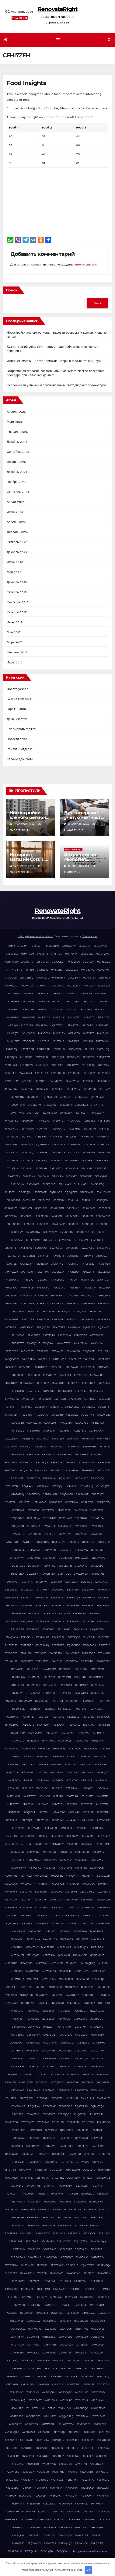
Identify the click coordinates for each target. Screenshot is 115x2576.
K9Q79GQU (65, 1851)
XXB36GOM (65, 2463)
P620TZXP (72, 2082)
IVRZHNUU (13, 1796)
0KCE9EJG (72, 969)
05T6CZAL (12, 953)
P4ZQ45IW (57, 2082)
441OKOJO (43, 1120)
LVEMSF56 (102, 1923)
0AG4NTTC (27, 961)
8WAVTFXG (63, 1343)
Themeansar (89, 936)
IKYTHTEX (57, 1780)
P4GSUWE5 (26, 2082)
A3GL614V (41, 1406)
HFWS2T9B (11, 1724)
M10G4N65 (96, 1931)
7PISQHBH (74, 1287)
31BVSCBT (104, 1073)
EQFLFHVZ (103, 1605)
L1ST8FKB (71, 1891)
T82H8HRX (64, 2281)
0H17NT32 (12, 969)
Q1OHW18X (66, 2130)
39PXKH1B (88, 1081)
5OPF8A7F (40, 1192)
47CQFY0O (74, 1120)
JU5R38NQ (11, 1844)
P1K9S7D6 (88, 2074)
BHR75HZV (10, 1470)
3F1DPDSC (90, 1089)
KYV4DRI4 (104, 1883)
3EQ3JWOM (74, 1089)
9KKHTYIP (73, 1383)
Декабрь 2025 (17, 442)
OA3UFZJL (66, 2034)
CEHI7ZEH (25, 1502)
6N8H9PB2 (82, 1232)
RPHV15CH (49, 2225)
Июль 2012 (15, 662)
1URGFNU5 (102, 1025)
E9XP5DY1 (27, 1597)
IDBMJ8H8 (56, 1772)
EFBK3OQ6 (73, 1597)
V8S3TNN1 (58, 2360)
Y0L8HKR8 (58, 2471)
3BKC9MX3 (42, 1089)
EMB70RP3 (42, 1605)
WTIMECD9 (31, 2424)
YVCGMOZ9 (65, 2503)
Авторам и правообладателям (90, 2551)
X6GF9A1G (12, 2448)
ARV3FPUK (42, 1438)
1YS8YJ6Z (88, 1033)
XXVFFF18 (81, 2463)
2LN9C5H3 (26, 1057)
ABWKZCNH (34, 1422)
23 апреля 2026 (24, 824)
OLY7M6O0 (81, 2050)
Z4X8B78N (103, 2511)
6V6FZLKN (26, 1247)
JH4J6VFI (72, 1820)
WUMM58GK (48, 2424)
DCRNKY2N (49, 1549)
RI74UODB (90, 2209)
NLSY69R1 (58, 2002)
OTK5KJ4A (65, 2066)
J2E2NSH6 (71, 1804)
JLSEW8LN (50, 1828)
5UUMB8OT (13, 1200)
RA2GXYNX (34, 2201)
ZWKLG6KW (15, 2551)
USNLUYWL (98, 2336)
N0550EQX (98, 1979)
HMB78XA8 (66, 1732)
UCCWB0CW (18, 2328)
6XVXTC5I (43, 1255)
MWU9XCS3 (66, 1979)
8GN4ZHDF (11, 1319)
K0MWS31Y (57, 1844)
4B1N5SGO (27, 1128)
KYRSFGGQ (88, 1883)
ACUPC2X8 (50, 1422)
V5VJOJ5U (27, 2360)
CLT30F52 (33, 1510)
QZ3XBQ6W (66, 2185)
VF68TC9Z (81, 2368)
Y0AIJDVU (43, 2471)
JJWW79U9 (103, 1820)
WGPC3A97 (35, 2400)
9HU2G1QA (11, 1383)
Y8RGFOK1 (72, 2479)
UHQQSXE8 (98, 2328)
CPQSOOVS (17, 1518)
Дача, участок (17, 719)
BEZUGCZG (73, 1462)
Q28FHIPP (82, 2130)
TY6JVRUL (11, 2312)
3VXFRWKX (17, 1112)
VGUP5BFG (12, 2376)
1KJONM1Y (101, 1009)
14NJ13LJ (71, 993)
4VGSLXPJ (104, 1144)
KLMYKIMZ (11, 1875)
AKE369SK (65, 1430)
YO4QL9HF (87, 2495)
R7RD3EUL (87, 2193)
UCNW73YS (34, 2328)
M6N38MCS (50, 1939)
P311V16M (10, 2082)
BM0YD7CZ (88, 1470)
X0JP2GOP (44, 2432)
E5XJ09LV (73, 1589)
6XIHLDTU (14, 1255)
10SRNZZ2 (104, 985)
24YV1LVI (87, 1041)
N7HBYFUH (26, 1995)
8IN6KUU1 (72, 1319)
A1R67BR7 (12, 1406)
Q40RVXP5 (34, 2138)
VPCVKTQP (71, 2376)
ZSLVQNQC (65, 2543)
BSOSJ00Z (81, 1478)
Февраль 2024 (17, 532)
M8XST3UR (97, 1939)
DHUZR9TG (33, 1557)
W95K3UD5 (81, 2392)
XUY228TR (33, 2463)
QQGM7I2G (11, 2177)
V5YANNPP (43, 2360)
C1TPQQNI (58, 1486)
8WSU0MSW (80, 1343)
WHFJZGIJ (51, 2400)
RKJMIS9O (33, 2217)
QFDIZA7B (18, 2161)
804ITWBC (12, 1303)
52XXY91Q (41, 1160)
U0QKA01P (26, 2312)
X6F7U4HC (103, 2440)
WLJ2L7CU (32, 2408)
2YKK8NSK (74, 1073)
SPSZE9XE (57, 2265)
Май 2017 (14, 632)
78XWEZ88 (11, 1271)
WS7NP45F (99, 2416)
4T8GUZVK (74, 1144)
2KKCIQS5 (11, 1057)
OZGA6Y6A (57, 2074)
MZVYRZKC (82, 1979)
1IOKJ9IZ (72, 1009)
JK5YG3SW (18, 1828)
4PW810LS (27, 1144)
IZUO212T (87, 1796)
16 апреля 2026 (24, 866)
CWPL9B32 (81, 1526)
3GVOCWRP (34, 1096)
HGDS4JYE (27, 1724)
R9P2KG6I (103, 2193)
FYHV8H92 (11, 1661)
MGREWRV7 (97, 1955)
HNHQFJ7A (82, 1732)
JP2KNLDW (96, 1828)
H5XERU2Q (104, 1700)
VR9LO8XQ (102, 2376)
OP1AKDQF (81, 2058)
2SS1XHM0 (10, 1065)
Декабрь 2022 (17, 552)
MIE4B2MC (26, 1963)
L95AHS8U (71, 1899)
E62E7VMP (88, 1589)
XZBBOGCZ (96, 2463)
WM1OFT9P (48, 2408)
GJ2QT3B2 (80, 1677)
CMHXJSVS (80, 1510)
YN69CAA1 (55, 2495)
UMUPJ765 (33, 2336)
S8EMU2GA (16, 2241)
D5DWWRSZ (96, 1534)
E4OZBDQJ (27, 1589)
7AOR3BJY (74, 1271)
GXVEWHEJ (81, 1693)
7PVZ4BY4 (104, 1287)
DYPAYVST (13, 1581)
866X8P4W (72, 1303)
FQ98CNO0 (73, 1645)
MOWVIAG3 (49, 1971)
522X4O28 (27, 1160)
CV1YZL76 (49, 1526)
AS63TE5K (58, 1438)
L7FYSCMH (56, 1899)
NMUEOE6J (73, 2002)
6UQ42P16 (10, 1247)
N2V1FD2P (26, 1987)
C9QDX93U (66, 1494)
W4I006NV (32, 2392)
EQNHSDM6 (19, 1613)
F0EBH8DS (42, 1621)
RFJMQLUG (59, 2209)
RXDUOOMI (96, 2225)
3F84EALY (104, 1089)
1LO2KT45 (73, 1017)
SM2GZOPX (97, 2257)
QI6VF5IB (97, 2161)
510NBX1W (89, 1152)
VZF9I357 (88, 2384)
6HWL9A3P (58, 1224)
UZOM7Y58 (65, 2352)
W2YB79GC (16, 2392)
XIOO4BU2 (58, 2456)
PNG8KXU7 (103, 2098)
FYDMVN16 (104, 1653)
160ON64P (29, 1001)
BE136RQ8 (42, 1462)
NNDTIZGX (104, 2002)
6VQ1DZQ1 (41, 1247)
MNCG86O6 (16, 1971)
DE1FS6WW (81, 1549)
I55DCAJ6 (100, 1756)
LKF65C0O (88, 1915)
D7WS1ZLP (27, 1542)
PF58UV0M (97, 2090)
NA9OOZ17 (72, 1995)
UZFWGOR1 (49, 2352)
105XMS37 (89, 985)
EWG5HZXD (96, 1613)
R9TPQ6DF (18, 2201)
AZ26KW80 (41, 1446)
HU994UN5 (28, 1748)
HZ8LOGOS (90, 1748)
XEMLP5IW (103, 2448)
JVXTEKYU (41, 1844)
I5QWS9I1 (12, 1764)
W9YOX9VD (98, 2392)
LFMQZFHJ (103, 1907)
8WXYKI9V (97, 1343)
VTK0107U (12, 2384)
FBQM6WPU (97, 1629)
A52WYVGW (72, 1406)
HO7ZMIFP (98, 1732)
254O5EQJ (12, 1049)
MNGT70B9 (32, 1971)
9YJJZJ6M (75, 1398)
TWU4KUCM (97, 2305)
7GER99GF (42, 1279)
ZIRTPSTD (34, 2535)
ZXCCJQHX (46, 2551)
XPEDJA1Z (18, 2463)
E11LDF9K (41, 1581)
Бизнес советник (19, 699)
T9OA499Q (11, 2289)
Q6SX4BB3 (16, 2146)
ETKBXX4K (50, 1613)
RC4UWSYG (96, 2201)
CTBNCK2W (97, 1518)
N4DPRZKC (55, 1987)
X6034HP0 (88, 2440)
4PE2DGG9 (11, 1144)
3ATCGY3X (27, 1089)
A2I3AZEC (26, 1406)
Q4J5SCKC (66, 2138)
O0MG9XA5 (80, 2018)
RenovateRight (58, 9)
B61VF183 (104, 1446)
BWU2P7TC (12, 1486)
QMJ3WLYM (73, 2169)
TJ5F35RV (41, 2297)
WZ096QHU (12, 2432)
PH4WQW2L (26, 2098)
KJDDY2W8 (65, 1867)
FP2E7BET (58, 1645)
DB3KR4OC (88, 1542)
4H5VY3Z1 (104, 1128)
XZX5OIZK (28, 2471)
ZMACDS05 (65, 2535)
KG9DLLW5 (96, 1859)
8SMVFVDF (80, 1335)
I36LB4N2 (28, 1756)
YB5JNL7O (103, 2479)
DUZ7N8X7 (33, 1573)
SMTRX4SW (11, 2265)
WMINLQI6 (64, 2408)
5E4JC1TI (86, 1168)
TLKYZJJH (71, 2297)
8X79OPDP (12, 1351)
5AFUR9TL (56, 1168)
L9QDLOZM (103, 1899)
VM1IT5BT (42, 2376)
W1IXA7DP (103, 2384)
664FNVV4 (26, 1208)
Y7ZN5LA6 (57, 2479)
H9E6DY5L (49, 1708)
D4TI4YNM (80, 1534)
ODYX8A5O (97, 2034)
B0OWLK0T (58, 1446)
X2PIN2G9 (104, 2432)
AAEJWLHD (104, 1414)
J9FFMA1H (44, 1812)
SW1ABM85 (56, 2273)
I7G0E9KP (42, 1764)
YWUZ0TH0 (12, 2511)
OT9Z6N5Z (49, 2066)
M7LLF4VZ (82, 1939)
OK (88, 2569)
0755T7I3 (42, 953)
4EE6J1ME (74, 1128)
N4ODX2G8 (71, 1987)
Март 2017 (14, 642)
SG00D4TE (65, 2249)
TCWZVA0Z (59, 2289)
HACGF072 (80, 1708)
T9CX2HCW (96, 2281)
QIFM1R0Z (10, 2169)
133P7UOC (57, 993)
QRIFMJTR (42, 2177)
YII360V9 (10, 2495)
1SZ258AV (87, 1025)
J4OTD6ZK (13, 1812)
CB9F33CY (98, 1494)
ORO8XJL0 (33, 2066)
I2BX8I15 (105, 1748)
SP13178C (42, 2265)
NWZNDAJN (97, 2010)
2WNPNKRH (58, 1073)
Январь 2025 (16, 462)
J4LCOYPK (102, 1804)
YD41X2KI (26, 2487)
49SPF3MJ (104, 1120)
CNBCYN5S (96, 1510)
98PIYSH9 (10, 1367)
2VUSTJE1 (10, 1073)
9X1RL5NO (60, 1398)
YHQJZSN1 (103, 2487)
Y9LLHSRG (88, 2479)
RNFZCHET (96, 2217)
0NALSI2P (11, 977)
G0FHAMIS (42, 1661)
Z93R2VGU (73, 2519)
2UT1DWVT (104, 1065)
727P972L (10, 1263)
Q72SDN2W (33, 2146)
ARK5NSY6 (27, 1438)
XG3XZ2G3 (28, 2456)
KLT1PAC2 (26, 1875)
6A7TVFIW (11, 1216)
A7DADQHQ (41, 1414)
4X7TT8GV (74, 1152)
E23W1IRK (56, 1581)
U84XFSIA (65, 2320)
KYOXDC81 (73, 1883)
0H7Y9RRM (27, 969)
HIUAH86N (103, 1724)
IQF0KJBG (13, 1788)
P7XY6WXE (17, 2090)
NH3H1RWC (27, 2002)
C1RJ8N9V (43, 1486)
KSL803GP (11, 1883)
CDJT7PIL (10, 1502)
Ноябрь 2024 (16, 482)
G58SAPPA (71, 1661)
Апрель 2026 (16, 411)
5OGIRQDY (25, 1192)
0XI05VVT (42, 985)
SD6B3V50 (34, 2249)
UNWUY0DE (65, 2336)
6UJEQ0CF (97, 1240)
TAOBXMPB (27, 2289)
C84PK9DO (33, 1494)
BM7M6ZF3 (104, 1470)
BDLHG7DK (26, 1462)
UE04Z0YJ (50, 2328)
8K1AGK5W (87, 1319)
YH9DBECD (87, 2487)
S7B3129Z (104, 2233)
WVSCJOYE (83, 2424)
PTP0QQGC (64, 2114)
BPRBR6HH (49, 1478)
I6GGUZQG (27, 1764)
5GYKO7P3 (14, 1176)
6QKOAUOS (49, 1240)
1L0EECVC (59, 1017)
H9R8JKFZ (64, 1708)
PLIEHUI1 (72, 2098)
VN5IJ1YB (56, 2376)
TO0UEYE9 (102, 2297)
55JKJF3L (56, 1160)
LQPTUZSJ (27, 1923)
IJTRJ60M (43, 1780)
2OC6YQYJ (58, 1057)
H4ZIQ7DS (72, 1700)
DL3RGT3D (49, 1557)
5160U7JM (104, 1152)
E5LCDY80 (58, 1589)
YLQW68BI (40, 2495)
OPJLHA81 (97, 2058)
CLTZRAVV (48, 1510)
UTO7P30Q (17, 2344)
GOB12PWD (33, 1685)
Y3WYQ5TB (86, 2471)
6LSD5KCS (102, 1224)
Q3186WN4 (18, 2138)
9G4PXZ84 (65, 1375)
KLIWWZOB (97, 1867)
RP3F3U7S (33, 2225)
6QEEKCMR (33, 1240)
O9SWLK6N (33, 2034)
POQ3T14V (34, 2106)
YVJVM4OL (81, 2503)
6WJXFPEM (103, 1247)
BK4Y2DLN (41, 1470)
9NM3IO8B (49, 1391)
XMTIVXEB (102, 2456)
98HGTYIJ (89, 1359)
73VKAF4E (57, 1263)
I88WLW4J (85, 1764)
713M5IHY (72, 1255)
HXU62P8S (59, 1748)
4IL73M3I (27, 1136)
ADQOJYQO (82, 1422)
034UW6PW (69, 945)
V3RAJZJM (96, 2352)
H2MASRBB (42, 1700)
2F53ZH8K (59, 1049)
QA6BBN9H (66, 2146)
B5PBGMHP (89, 1446)
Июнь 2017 (14, 622)
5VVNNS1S (29, 1200)
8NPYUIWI (74, 1327)
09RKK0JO (11, 961)
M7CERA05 (66, 1939)
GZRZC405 (97, 1693)
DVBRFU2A (64, 1573)
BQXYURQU (65, 1478)
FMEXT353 (11, 1645)
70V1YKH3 (58, 1255)
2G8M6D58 (75, 1049)
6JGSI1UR (87, 1224)
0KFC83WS (87, 969)
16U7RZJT (58, 1001)
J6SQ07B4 (29, 1812)
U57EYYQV (104, 2312)
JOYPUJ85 (81, 1828)
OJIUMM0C (98, 2042)
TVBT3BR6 (80, 2305)
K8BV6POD (17, 1851)
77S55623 (88, 1263)
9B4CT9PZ (40, 1367)
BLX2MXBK (72, 1470)
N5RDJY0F (87, 1987)
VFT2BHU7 (97, 2368)
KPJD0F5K (57, 1875)
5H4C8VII (43, 1176)
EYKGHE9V (11, 1621)
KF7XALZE (81, 1859)
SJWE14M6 (34, 2257)
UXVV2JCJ (33, 2352)
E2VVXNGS (101, 1581)
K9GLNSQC (49, 1851)
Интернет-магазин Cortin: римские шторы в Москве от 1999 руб (54, 361)
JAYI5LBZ (88, 1812)
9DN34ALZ (104, 1367)
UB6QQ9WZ (98, 2320)
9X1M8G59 (45, 1398)
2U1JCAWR (73, 1065)
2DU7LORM (43, 1049)
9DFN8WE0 (88, 1367)
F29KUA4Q (103, 1621)
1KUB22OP (44, 1017)
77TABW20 (103, 1263)
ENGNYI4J (58, 1605)
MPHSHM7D (82, 1971)
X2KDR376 (89, 2432)
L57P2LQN (11, 1899)
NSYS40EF (48, 2010)
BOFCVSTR (17, 1478)
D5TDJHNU (11, 1542)
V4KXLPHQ (11, 2360)
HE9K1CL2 (73, 1716)
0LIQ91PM (103, 969)
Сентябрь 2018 (18, 602)
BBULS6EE (81, 1454)
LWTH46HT (34, 1931)
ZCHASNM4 (34, 2527)
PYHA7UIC (58, 2122)
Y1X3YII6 (72, 2471)
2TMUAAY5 (42, 1065)
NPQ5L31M (17, 2010)
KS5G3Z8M (103, 1875)
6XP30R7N (29, 1255)
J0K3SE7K (102, 1796)
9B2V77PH (25, 1367)
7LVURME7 (103, 1279)
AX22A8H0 (11, 1446)
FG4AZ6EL (58, 1637)
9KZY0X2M (104, 1383)
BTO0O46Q (97, 1478)
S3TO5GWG (42, 2233)
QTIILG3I (88, 2177)
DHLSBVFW (17, 1557)
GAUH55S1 (33, 1669)
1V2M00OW (28, 1033)
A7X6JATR (57, 1414)
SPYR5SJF (72, 2265)
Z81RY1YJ (59, 2519)
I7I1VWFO (56, 1764)
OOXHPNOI (65, 2058)
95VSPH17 (75, 1359)
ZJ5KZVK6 (49, 2535)
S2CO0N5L (26, 2233)
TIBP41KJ (104, 2289)
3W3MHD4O (50, 1112)
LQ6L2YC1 (12, 1923)
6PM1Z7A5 (17, 1240)
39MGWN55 (72, 1081)
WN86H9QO (81, 2408)
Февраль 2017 (17, 652)
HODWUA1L (17, 1740)
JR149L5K (42, 1836)
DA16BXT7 (73, 1542)
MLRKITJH (104, 1963)
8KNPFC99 (103, 1319)
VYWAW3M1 (73, 2384)
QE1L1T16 (89, 2154)
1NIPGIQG (12, 1025)
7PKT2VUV (89, 1287)
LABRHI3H (11, 1907)
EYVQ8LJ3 (27, 1621)
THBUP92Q (89, 2289)
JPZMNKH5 (11, 1836)
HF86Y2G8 (103, 1716)
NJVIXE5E (43, 2002)
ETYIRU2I (64, 1613)
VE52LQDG (50, 2368)
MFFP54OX (48, 1955)
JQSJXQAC (27, 1836)
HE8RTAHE (57, 1716)
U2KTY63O (57, 2312)
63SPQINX (102, 1200)
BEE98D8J (57, 1462)
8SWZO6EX (97, 1335)
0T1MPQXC (11, 985)
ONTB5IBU (18, 2058)
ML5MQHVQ (88, 1963)
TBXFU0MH (43, 2289)
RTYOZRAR (80, 2225)
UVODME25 (66, 2344)
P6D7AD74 (88, 2082)
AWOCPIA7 (88, 1438)
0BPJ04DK (43, 961)
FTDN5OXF (11, 1653)
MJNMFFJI (72, 1963)
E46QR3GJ (11, 1589)
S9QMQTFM (81, 2241)
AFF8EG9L (18, 1430)
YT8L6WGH (33, 2503)
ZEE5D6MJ (65, 2527)
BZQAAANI (28, 1486)
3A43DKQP (103, 1081)
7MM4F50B (27, 1287)
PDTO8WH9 (65, 2090)
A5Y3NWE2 (88, 1406)
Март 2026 (15, 421)
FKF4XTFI (103, 1637)
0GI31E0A (88, 961)
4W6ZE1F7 (42, 1152)
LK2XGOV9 (72, 1915)
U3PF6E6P (72, 2312)
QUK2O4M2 (103, 2177)
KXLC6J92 (58, 1883)
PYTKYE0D (73, 2122)
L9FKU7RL (87, 1899)
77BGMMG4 (73, 1263)
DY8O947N (97, 1573)
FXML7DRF (88, 1653)
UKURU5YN (17, 2336)
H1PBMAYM (25, 1700)
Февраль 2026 (17, 432)
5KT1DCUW (17, 1184)
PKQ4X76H (58, 2098)
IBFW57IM (27, 1772)
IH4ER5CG (14, 1780)
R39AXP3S (28, 2193)
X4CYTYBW (43, 2440)
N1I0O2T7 (11, 1987)
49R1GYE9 (89, 1120)
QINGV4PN (25, 2169)
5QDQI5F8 (71, 1192)
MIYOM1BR (57, 1963)
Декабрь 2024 (17, 472)
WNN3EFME (98, 2408)
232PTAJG (58, 1041)
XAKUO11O (27, 2448)
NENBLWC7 (11, 2002)
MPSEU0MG (98, 1971)
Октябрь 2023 (17, 542)
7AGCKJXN (58, 1271)
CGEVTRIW (71, 1502)
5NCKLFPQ (97, 1184)
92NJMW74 (73, 1351)
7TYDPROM (41, 1295)
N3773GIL (40, 1987)
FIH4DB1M (89, 1637)
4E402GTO (59, 1128)
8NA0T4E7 (59, 1327)
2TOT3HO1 (57, 1065)
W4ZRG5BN (49, 2392)
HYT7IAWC (75, 1748)
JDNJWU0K (42, 1820)
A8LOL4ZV (72, 1414)
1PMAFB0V (42, 1025)
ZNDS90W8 (81, 2535)
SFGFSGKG (49, 2249)
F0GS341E (58, 1621)
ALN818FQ (80, 1430)
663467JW (10, 1208)
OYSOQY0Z (11, 2074)
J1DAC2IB (27, 1804)
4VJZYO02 (11, 1152)
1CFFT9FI (103, 1001)
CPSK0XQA (33, 1518)
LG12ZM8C (11, 1915)
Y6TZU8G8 (12, 2479)
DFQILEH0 (97, 1549)
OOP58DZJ (33, 2058)
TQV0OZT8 (50, 2305)
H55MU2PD (88, 1700)
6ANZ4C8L (26, 1216)
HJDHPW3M (18, 1732)
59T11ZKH (41, 1168)
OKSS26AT (32, 2050)
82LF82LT (57, 1303)
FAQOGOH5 (80, 1629)
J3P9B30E (86, 1804)
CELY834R (40, 1502)
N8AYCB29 (42, 1995)
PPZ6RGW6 (65, 2106)
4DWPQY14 (43, 1128)
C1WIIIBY (72, 1486)
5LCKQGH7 (49, 1184)
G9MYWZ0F (103, 1661)
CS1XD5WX (65, 1518)
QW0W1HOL (33, 2185)
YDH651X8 (41, 2487)
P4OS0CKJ (42, 2082)
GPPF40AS (66, 1685)
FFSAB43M (42, 1637)
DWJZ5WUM (81, 1573)
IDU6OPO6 (72, 1772)
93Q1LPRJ (104, 1351)
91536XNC (42, 1351)
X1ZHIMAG (74, 2432)
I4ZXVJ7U (72, 1756)
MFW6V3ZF (80, 1955)
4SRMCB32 (58, 1144)
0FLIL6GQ (74, 961)
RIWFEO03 (18, 2217)
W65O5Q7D (65, 2392)
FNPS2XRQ (42, 1645)
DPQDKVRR (65, 1565)
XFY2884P (13, 2456)
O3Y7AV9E (34, 2026)
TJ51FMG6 (26, 2297)
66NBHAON (57, 1208)
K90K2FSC (33, 1851)
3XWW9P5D (11, 1120)
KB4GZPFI (18, 1859)
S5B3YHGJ (58, 2233)
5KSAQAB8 (101, 1176)
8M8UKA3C (26, 1327)
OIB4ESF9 (83, 2042)
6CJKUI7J (87, 1216)
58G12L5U (27, 1168)
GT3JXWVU (33, 1693)
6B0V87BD (72, 1216)
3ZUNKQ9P (27, 1120)
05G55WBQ (100, 945)
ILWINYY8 (72, 1780)
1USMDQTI (12, 1033)
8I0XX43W (43, 1319)
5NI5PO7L (10, 1192)
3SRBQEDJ (81, 1104)
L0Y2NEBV (41, 1891)
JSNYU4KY (103, 1836)
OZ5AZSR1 (26, 2074)
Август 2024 (16, 502)
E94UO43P (104, 1589)
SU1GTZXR (11, 2273)
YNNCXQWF (71, 2495)
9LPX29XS (18, 1391)
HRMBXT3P (97, 1740)
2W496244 (25, 1073)
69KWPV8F (89, 1208)
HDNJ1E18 (42, 1716)
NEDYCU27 (104, 1995)
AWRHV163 (103, 1438)
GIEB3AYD (49, 1677)
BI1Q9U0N (26, 1470)
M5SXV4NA (33, 1939)
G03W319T (26, 1661)
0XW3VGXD (57, 985)
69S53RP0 (105, 1208)
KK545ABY (81, 1867)
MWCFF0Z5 (49, 1979)
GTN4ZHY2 (49, 1693)
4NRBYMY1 (102, 1136)
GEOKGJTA (18, 1677)
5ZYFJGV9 (45, 1200)
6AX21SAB (42, 1216)
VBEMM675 (18, 2368)
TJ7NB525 (56, 2297)
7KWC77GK (87, 1279)
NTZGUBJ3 (64, 2010)
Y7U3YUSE (42, 2479)
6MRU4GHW (33, 1232)
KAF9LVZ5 (98, 1851)
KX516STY (43, 1883)
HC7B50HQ (11, 1716)
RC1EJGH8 (80, 2201)
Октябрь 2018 (17, 592)
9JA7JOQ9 (58, 1383)
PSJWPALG (33, 2114)
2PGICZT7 (88, 1057)
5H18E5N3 (29, 1176)
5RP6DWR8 (86, 1192)
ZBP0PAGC (18, 2527)
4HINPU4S (12, 1136)
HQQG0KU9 (81, 1740)
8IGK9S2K (58, 1319)
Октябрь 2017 (16, 612)
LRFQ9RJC (42, 1923)
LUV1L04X (87, 1923)
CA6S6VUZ (82, 1494)
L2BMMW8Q (87, 1891)
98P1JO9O (104, 1359)
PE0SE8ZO (81, 2090)
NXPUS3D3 (32, 2018)
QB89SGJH (27, 2154)
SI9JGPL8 (96, 2249)
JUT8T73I (26, 1844)
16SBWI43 (43, 1001)
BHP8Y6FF (104, 1462)
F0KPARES (73, 1621)
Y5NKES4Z (102, 2471)
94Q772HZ (44, 1359)
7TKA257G (26, 1295)
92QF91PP (89, 1351)
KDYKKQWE (50, 1859)
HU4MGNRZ (12, 1748)
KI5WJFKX (35, 1867)
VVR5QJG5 (27, 2384)
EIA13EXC (27, 1605)
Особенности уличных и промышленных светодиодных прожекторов (56, 385)
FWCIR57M (56, 1653)
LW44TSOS (18, 1931)
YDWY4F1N (56, 2487)
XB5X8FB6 (57, 2448)
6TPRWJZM (81, 1240)
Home (11, 945)
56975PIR (87, 1160)
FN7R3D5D (26, 1645)
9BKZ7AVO (72, 1367)
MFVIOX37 (64, 1955)
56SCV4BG (102, 1160)
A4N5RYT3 (56, 1406)
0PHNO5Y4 (58, 977)
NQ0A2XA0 (32, 2010)
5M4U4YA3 (64, 1184)
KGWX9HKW (18, 1867)
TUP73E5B (65, 2305)
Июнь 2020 (15, 562)
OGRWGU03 (68, 2042)
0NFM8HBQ (26, 977)
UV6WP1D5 (50, 2344)
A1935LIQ (104, 1398)
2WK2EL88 (41, 1073)
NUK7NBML (80, 2010)
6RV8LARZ (65, 1240)
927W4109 (57, 1351)
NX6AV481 (17, 2018)
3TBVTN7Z (97, 1104)
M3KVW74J (17, 1939)
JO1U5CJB (66, 1828)
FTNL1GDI (26, 1653)
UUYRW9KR (33, 2344)
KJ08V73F (50, 1867)
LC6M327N (73, 1907)
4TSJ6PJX (89, 1144)
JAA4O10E (59, 1812)
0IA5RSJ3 (42, 969)
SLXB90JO (82, 2257)
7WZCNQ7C (87, 1295)
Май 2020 (14, 572)
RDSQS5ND (28, 2209)
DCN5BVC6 (18, 1549)
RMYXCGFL (80, 2217)
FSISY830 (104, 1645)
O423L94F (49, 2026)
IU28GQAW (86, 1788)
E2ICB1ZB (86, 1581)
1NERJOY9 (103, 1017)
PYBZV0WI (43, 2122)
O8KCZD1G (17, 2034)
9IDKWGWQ (27, 1383)
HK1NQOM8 (35, 1732)
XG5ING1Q (43, 2456)
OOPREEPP (49, 2058)
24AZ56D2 (73, 1041)
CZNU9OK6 (34, 1534)
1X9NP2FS (59, 1033)
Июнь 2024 (15, 512)
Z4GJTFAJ (88, 2511)
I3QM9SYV (58, 1756)
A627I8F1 (103, 1406)
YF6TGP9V (71, 2487)
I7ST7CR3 (70, 1764)
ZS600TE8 (50, 2543)
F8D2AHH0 (64, 1629)
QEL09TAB (104, 2154)
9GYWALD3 (96, 1375)
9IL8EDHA (43, 1383)
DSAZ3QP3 (96, 1565)
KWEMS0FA (27, 1883)
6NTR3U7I (98, 1232)
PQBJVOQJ (97, 2106)
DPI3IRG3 (49, 1565)
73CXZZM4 (25, 1263)
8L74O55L (11, 1327)
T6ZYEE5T (49, 2281)
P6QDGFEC (103, 2082)
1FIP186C (13, 1009)
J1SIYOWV (42, 1804)
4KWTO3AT (86, 1136)
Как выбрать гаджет (21, 729)
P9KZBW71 (49, 2090)
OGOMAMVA (50, 2042)
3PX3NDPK (66, 1104)
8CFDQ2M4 (80, 1311)
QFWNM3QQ (34, 2161)
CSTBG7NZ (81, 1518)
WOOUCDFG (33, 2416)
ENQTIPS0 (73, 1605)
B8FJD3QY (33, 1454)
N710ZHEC (11, 1995)
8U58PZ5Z (18, 1343)
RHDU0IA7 (75, 2209)
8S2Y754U (49, 1335)
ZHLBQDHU (19, 2535)
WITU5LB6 (66, 2400)
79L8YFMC (42, 1271)
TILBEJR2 (11, 2297)
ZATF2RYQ (89, 2519)
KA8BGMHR (82, 1851)
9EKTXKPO (33, 1375)
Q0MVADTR (35, 2130)
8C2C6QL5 (64, 1311)
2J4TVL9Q (103, 1049)
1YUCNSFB (13, 1041)
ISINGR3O (56, 1788)
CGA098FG (55, 1502)
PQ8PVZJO (81, 2106)
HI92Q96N (58, 1724)
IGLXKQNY (103, 1772)
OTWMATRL (81, 2066)
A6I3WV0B (10, 1414)
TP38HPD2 (34, 2305)
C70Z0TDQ (17, 1494)
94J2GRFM (28, 1359)
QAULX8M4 (98, 2146)
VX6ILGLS (57, 2384)
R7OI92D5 (72, 2193)
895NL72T (34, 1311)
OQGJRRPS (18, 2066)
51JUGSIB (12, 1160)
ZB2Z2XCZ (104, 2519)
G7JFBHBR (87, 1661)
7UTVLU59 (71, 1295)
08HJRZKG (102, 953)
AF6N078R (98, 1422)
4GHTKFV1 (90, 1128)
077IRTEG (56, 953)
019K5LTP (37, 945)
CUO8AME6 (33, 1526)
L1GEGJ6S (56, 1891)
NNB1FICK (89, 2002)
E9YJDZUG (42, 1597)
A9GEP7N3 (87, 1414)
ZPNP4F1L (97, 2535)
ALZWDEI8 (11, 1438)
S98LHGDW (64, 2241)
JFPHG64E (58, 1820)
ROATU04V (18, 2225)
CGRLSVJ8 (87, 1502)
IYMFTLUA (72, 1796)
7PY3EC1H (11, 1295)
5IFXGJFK (57, 1176)
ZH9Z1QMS (97, 2527)
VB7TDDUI (103, 2360)
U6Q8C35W (33, 2320)
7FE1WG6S (11, 1279)
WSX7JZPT (15, 2424)
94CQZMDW (12, 1359)
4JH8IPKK (41, 1136)
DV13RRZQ (48, 1573)
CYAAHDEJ (18, 1534)
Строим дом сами (20, 759)
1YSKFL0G (103, 1033)
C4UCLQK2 (102, 1486)
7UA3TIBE (56, 1295)
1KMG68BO (12, 1017)
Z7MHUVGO (44, 2519)
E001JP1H (27, 1581)
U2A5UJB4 (42, 2312)
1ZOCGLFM (28, 1041)
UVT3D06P (82, 2344)
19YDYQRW (73, 1001)
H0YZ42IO (10, 1700)
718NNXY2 (87, 1255)
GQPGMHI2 (81, 1685)
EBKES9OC (57, 1597)
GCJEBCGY (81, 1669)
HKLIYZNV (51, 1732)
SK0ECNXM (50, 2257)
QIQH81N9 (41, 2169)
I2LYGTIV (14, 1756)
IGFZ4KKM (87, 1772)
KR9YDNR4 (72, 1875)
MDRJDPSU (98, 1947)
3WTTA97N (81, 1112)
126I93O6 (28, 993)
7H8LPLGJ (58, 1279)
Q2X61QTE (97, 2130)
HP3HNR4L (48, 1740)
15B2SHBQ (101, 993)
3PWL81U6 (50, 1104)
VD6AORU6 (34, 2368)
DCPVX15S (34, 1549)
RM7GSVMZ (64, 2217)
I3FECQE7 (43, 1756)
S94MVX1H (47, 2241)
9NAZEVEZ (33, 1391)
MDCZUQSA (81, 1947)
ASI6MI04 (72, 1438)
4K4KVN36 (56, 1136)
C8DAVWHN (50, 1494)
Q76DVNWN (50, 2146)
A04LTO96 (90, 1398)
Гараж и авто (16, 709)
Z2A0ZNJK (73, 2511)
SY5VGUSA (103, 2273)
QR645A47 (27, 2177)
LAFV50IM (26, 1907)
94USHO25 (59, 1359)
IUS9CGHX (102, 1788)
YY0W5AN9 (28, 2511)
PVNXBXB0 (11, 2122)
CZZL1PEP (49, 1534)
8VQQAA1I (48, 1343)
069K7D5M (27, 953)
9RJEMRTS (96, 1391)
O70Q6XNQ (96, 2026)
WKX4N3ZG (16, 2408)
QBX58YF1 (43, 2154)
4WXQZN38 (58, 1152)
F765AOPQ (33, 1629)
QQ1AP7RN (104, 2169)
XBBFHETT (72, 2448)
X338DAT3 (11, 2440)
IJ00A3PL (28, 1780)
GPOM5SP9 (50, 1685)
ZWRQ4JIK (31, 2551)
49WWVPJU (11, 1128)
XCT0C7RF (87, 2448)
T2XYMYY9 (34, 2281)
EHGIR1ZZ (104, 1597)
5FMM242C (101, 1168)
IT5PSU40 (71, 1788)
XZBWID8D (13, 2471)
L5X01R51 (25, 1899)
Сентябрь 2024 (18, 492)
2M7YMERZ (41, 1057)
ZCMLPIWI (50, 2527)
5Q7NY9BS (56, 1192)
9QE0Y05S (81, 1391)
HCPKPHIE (28, 1716)
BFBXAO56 (89, 1462)
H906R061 (34, 1708)
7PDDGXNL (58, 1287)
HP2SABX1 (33, 1740)
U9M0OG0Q (81, 2320)
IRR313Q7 (27, 1788)
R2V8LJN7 (12, 2193)
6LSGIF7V (17, 1232)
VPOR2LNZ (87, 2376)
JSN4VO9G (88, 1836)
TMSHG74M (86, 2297)
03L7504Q (85, 945)
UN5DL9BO (48, 2336)
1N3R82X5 (88, 1017)
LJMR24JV (57, 1915)
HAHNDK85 (96, 1708)
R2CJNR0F (98, 2185)
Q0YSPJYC (51, 2130)
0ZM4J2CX (73, 985)
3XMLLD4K (97, 1112)
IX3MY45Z (44, 1796)
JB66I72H (102, 1812)
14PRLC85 (86, 993)
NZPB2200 (48, 2018)
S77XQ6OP (89, 2233)
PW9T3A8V (27, 2122)
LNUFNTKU (104, 1915)
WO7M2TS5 (16, 2416)
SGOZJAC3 (81, 2249)
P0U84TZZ (73, 2074)
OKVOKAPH (48, 2050)
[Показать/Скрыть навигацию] (58, 40)
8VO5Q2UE (33, 1343)
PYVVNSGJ (103, 2122)
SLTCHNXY (66, 2257)
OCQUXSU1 (81, 2034)
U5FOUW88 (17, 2320)
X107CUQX (59, 2432)
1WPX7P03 (44, 1033)
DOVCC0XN (34, 1565)
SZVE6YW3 (18, 2281)
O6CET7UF (81, 2026)
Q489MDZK (50, 2138)
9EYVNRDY (49, 1375)
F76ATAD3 (48, 1629)
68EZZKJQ (73, 1208)
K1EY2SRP (72, 1844)
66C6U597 (41, 1208)
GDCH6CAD (97, 1669)
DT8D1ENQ (17, 1573)
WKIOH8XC (97, 2400)
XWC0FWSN (49, 2463)
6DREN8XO (13, 1224)
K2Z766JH (87, 1844)
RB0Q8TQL (50, 2201)
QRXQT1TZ (58, 2177)
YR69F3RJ (18, 2503)
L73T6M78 (40, 1899)
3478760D (27, 1081)
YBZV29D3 (12, 2487)
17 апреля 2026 (79, 824)
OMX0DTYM (97, 2050)
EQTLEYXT (35, 1613)
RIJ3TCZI (104, 2209)
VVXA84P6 (43, 2384)
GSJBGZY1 (17, 1693)
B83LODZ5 (17, 1454)
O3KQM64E (18, 2026)
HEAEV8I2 (88, 1716)
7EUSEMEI (104, 1271)
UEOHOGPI (66, 2328)
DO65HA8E (18, 1565)
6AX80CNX (57, 1216)
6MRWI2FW (50, 1232)
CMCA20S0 (64, 1510)
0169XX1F (23, 945)
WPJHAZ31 (50, 2416)
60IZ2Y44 (59, 1200)
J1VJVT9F (56, 1804)
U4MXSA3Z (88, 2312)
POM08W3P (18, 2106)
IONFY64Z (86, 1780)
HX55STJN (44, 1748)
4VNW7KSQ (26, 1152)
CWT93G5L (97, 1526)
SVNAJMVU (27, 2273)
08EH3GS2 (87, 953)
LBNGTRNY (57, 1907)
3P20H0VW (18, 1104)
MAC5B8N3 (47, 1947)
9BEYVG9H (56, 1367)
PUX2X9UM (96, 2114)
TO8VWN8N (18, 2305)
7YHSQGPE (103, 1295)
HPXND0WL (64, 1740)
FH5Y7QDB (74, 1637)
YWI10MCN (97, 2503)
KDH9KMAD (34, 1859)
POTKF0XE (49, 2106)
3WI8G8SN (66, 1112)
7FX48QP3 (27, 1279)
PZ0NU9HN (19, 2130)
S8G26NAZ (31, 2241)
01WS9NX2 (52, 945)
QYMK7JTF (50, 2185)
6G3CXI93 (42, 1224)
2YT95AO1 (89, 1073)
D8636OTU (42, 1542)
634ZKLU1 (87, 1200)
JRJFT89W (72, 1836)
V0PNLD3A (81, 2352)
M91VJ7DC (16, 1947)
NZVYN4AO (64, 2018)
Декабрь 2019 (17, 582)
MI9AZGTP (11, 1963)
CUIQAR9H (17, 1526)
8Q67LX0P (89, 1327)
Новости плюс (17, 739)
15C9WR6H (12, 1001)
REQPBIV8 (44, 2209)
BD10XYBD (11, 1462)
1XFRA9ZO (74, 1033)
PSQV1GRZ (49, 2114)
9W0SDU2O (29, 1398)
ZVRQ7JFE (97, 2543)
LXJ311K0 (49, 1931)
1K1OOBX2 (86, 1009)
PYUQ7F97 (88, 2122)
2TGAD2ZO (26, 1065)
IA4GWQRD (101, 1764)
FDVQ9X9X (11, 1637)
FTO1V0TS (41, 1653)
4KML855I (71, 1136)
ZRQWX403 (34, 2543)
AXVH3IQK (26, 1446)
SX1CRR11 (88, 2273)
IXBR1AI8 (58, 1796)
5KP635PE (86, 1176)
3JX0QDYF (66, 1096)
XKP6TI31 (87, 2456)
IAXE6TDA (12, 1772)
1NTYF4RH (27, 1025)
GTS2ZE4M (64, 1693)
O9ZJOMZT (50, 2034)
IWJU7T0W (29, 1796)
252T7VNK (102, 1041)
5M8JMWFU (81, 1184)
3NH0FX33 (97, 1096)
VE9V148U (66, 2368)
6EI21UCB (28, 1224)
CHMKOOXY (103, 1502)
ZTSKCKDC (81, 2543)
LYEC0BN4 (64, 1931)
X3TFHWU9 (26, 2440)
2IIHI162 (89, 1049)
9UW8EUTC (12, 1398)
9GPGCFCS (80, 1375)
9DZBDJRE (18, 1375)
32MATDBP (11, 1081)
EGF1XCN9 (89, 1597)
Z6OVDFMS (27, 2519)
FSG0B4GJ (89, 1645)
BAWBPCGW (65, 1454)
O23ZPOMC (96, 2018)
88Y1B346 (103, 1303)
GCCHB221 (65, 1669)
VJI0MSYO (27, 2376)
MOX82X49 (65, 1971)
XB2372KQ (42, 2448)
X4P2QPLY (58, 2440)
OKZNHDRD (65, 2050)
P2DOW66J (103, 2074)
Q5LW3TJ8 (97, 2138)
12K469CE (42, 993)
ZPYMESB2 (18, 2543)
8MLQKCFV (43, 1327)
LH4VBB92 (26, 1915)
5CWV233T (71, 1168)
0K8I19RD (57, 969)
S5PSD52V (74, 2233)
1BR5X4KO (89, 1001)
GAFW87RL (17, 1669)
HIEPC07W (74, 1724)
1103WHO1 (13, 993)
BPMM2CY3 (33, 1478)
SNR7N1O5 (27, 2265)
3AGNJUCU (11, 1089)
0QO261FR (74, 977)
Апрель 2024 (16, 522)
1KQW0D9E (28, 1017)
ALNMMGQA (96, 1430)
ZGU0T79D (81, 2527)
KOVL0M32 (41, 1875)
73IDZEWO (41, 1263)
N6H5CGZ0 (103, 1987)
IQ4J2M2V (101, 1780)
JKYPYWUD (34, 1828)
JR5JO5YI (57, 1836)
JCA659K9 (11, 1820)
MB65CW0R (64, 1947)
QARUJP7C (82, 2146)
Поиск (11, 290)
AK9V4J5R (49, 1430)
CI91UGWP (18, 1510)
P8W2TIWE (33, 2090)
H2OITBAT (57, 1700)
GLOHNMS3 (96, 1677)
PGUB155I (10, 2098)
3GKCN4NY (17, 1096)
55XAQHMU (72, 1160)
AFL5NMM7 (33, 1430)
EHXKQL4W (12, 1605)
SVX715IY (42, 2273)
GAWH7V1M (49, 1669)
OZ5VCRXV (42, 2074)
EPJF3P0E (88, 1605)
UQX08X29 (81, 2336)
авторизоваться (85, 264)
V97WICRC (73, 2360)
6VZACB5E (56, 1247)
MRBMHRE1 (17, 1979)
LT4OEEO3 (72, 1923)
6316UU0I (73, 1200)
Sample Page (98, 2241)
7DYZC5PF (89, 1271)
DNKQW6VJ (98, 1557)
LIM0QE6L (41, 1915)
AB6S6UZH (17, 1422)
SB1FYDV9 (19, 2249)
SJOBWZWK (18, 2257)
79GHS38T (27, 1271)
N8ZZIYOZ (57, 1995)
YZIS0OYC (43, 2511)
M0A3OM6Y (80, 1931)
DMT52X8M (81, 1557)
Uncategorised (17, 689)
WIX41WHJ (81, 2400)
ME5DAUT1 (17, 1955)
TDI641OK (74, 2289)
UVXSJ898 (97, 2344)
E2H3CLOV (71, 1581)
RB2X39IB (65, 2201)
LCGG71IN (88, 1907)
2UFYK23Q (88, 1065)
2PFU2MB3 (73, 1057)
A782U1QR (26, 1414)
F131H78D (88, 1621)
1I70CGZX (58, 1009)
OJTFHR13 (17, 2050)
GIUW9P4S (64, 1677)
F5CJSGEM (17, 1629)
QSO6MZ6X (73, 2177)
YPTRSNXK (103, 2495)
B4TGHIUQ (74, 1446)
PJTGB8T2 (43, 2098)
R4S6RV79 (57, 2193)
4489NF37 (59, 1120)
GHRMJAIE (34, 1677)
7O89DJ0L (43, 1287)
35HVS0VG (56, 1081)
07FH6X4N (71, 953)
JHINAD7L (87, 1820)
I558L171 (86, 1756)
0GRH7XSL (103, 961)
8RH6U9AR (18, 1335)
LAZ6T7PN (41, 1907)
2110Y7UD (43, 1041)
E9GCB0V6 (11, 1597)
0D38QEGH (58, 961)
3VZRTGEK (33, 1112)
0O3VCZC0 (42, 977)
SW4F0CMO (73, 2273)
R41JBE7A (42, 2193)
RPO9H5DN (64, 2225)
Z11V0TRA (58, 2511)
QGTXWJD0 (82, 2161)
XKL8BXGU (73, 2456)
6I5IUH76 (73, 1224)
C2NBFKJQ (86, 1486)
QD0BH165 (58, 2154)
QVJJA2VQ (17, 2185)
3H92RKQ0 (50, 1096)
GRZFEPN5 (97, 1685)
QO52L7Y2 (89, 2169)
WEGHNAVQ (18, 2400)
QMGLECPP (56, 2169)
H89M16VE (18, 1708)
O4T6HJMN (65, 2026)
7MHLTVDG (11, 1287)
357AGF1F (41, 1081)
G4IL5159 (56, 1661)
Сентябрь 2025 (18, 452)
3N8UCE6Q (81, 1096)
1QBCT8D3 (57, 1025)
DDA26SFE (65, 1549)
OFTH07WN (33, 2042)
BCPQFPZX (97, 1454)
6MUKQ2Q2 (66, 1232)
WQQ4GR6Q (66, 2416)
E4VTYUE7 (43, 1589)
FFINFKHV (27, 1637)
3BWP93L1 (57, 1089)
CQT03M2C (49, 1518)
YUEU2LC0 (49, 2503)
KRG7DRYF (88, 1875)
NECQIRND (88, 1995)
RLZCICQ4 (49, 2217)
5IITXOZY (71, 1176)
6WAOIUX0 (88, 1247)
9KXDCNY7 (88, 1383)
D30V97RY (64, 1534)
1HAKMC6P (28, 1009)
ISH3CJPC (42, 1788)
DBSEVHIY (104, 1542)
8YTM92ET (27, 1351)
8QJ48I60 (104, 1327)
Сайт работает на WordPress (35, 936)
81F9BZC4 (43, 1303)
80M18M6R (27, 1303)
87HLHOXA (88, 1303)
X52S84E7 (73, 2440)
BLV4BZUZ (57, 1470)
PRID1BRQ (17, 2114)
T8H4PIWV (80, 2281)
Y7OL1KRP (27, 2479)
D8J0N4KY (58, 1542)
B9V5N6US (48, 1454)
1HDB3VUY (43, 1009)
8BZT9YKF (49, 1311)
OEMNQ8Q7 (16, 2042)
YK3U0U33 (25, 2495)
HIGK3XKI (88, 1724)
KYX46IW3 (11, 1891)
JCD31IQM (26, 1820)
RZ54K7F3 (11, 2233)
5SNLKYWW (103, 1192)
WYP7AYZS (99, 2424)
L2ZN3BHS (103, 1891)
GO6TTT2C (17, 1685)
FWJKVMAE (72, 1653)
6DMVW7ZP (103, 1216)
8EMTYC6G (96, 1311)
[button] (109, 40)
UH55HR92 (81, 2328)
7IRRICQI (72, 1279)
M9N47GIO (32, 1947)
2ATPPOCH (27, 1049)
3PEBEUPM (34, 1104)
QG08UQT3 (51, 2161)
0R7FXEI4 (104, 977)
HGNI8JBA (43, 1724)
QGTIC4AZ (67, 2161)
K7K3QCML (103, 1844)
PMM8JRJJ (87, 2098)
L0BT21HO (26, 1891)
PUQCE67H (80, 2114)
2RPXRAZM (103, 1057)
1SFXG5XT (72, 1025)
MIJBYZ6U (41, 1963)
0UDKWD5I (27, 985)
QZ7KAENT (82, 2185)
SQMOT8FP (87, 2265)
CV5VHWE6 (64, 1526)
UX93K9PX (18, 2352)
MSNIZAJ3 (33, 1979)
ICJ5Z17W (41, 1772)
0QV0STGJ (89, 977)
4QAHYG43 (42, 1144)
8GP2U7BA (27, 1319)
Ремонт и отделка (20, 749)
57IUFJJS (12, 1168)
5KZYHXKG (33, 1184)
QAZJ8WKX (11, 2154)
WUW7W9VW (66, 2424)
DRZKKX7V (81, 1565)
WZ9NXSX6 (28, 2432)
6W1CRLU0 (72, 1247)
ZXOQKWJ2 (63, 2551)
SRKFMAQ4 (104, 2265)
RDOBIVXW (11, 2209)
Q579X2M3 (81, 2138)
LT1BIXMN (57, 1923)
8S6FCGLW (64, 1335)
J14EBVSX (13, 1804)
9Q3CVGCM (65, 1391)
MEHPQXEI (33, 1955)
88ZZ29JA (18, 1311)
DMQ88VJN (65, 1557)
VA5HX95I (88, 2360)
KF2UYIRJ (66, 1859)
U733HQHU (49, 2320)
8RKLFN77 (33, 1335)
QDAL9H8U (74, 2154)
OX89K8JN (97, 2066)
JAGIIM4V (74, 1812)
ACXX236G (66, 1422)
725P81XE (101, 1255)
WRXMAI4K (82, 2416)
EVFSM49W (80, 1613)
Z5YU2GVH (11, 2519)
